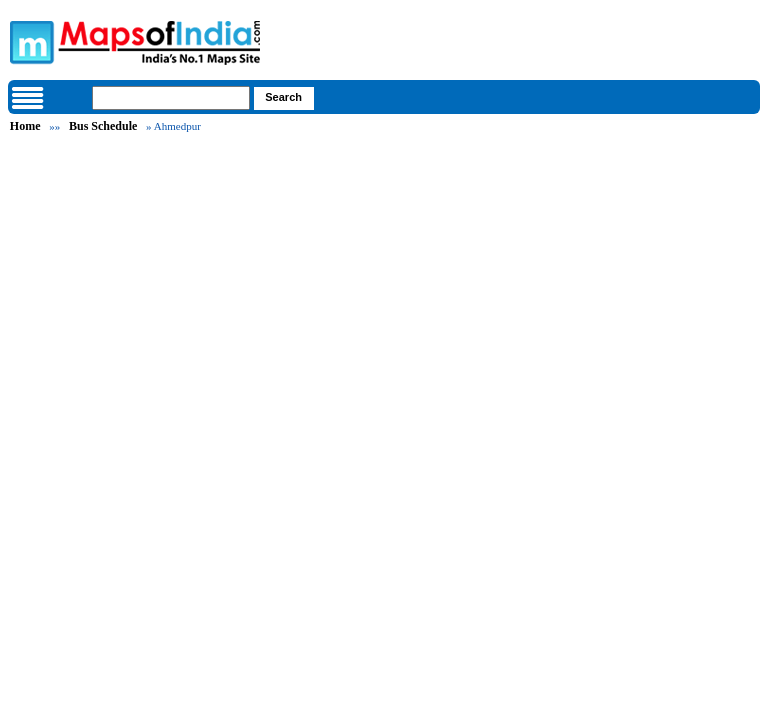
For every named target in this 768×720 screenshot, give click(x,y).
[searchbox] (171, 98)
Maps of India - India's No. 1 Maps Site (29, 41)
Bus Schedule (103, 126)
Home (25, 126)
